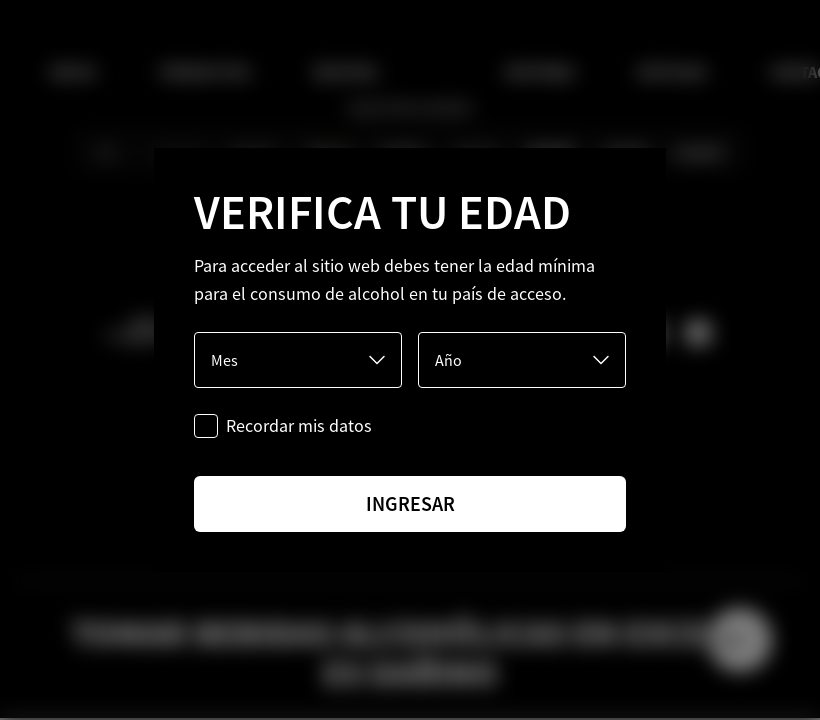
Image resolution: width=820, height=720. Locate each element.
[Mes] (298, 360)
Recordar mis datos (299, 425)
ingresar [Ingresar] (410, 503)
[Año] (522, 360)
